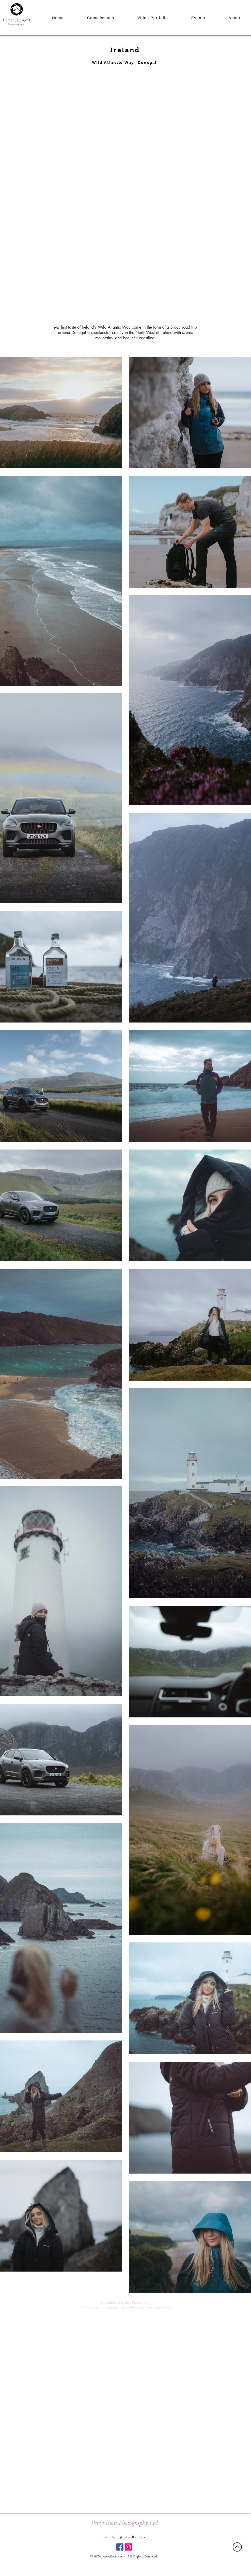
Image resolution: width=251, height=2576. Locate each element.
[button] (125, 189)
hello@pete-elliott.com (130, 2537)
